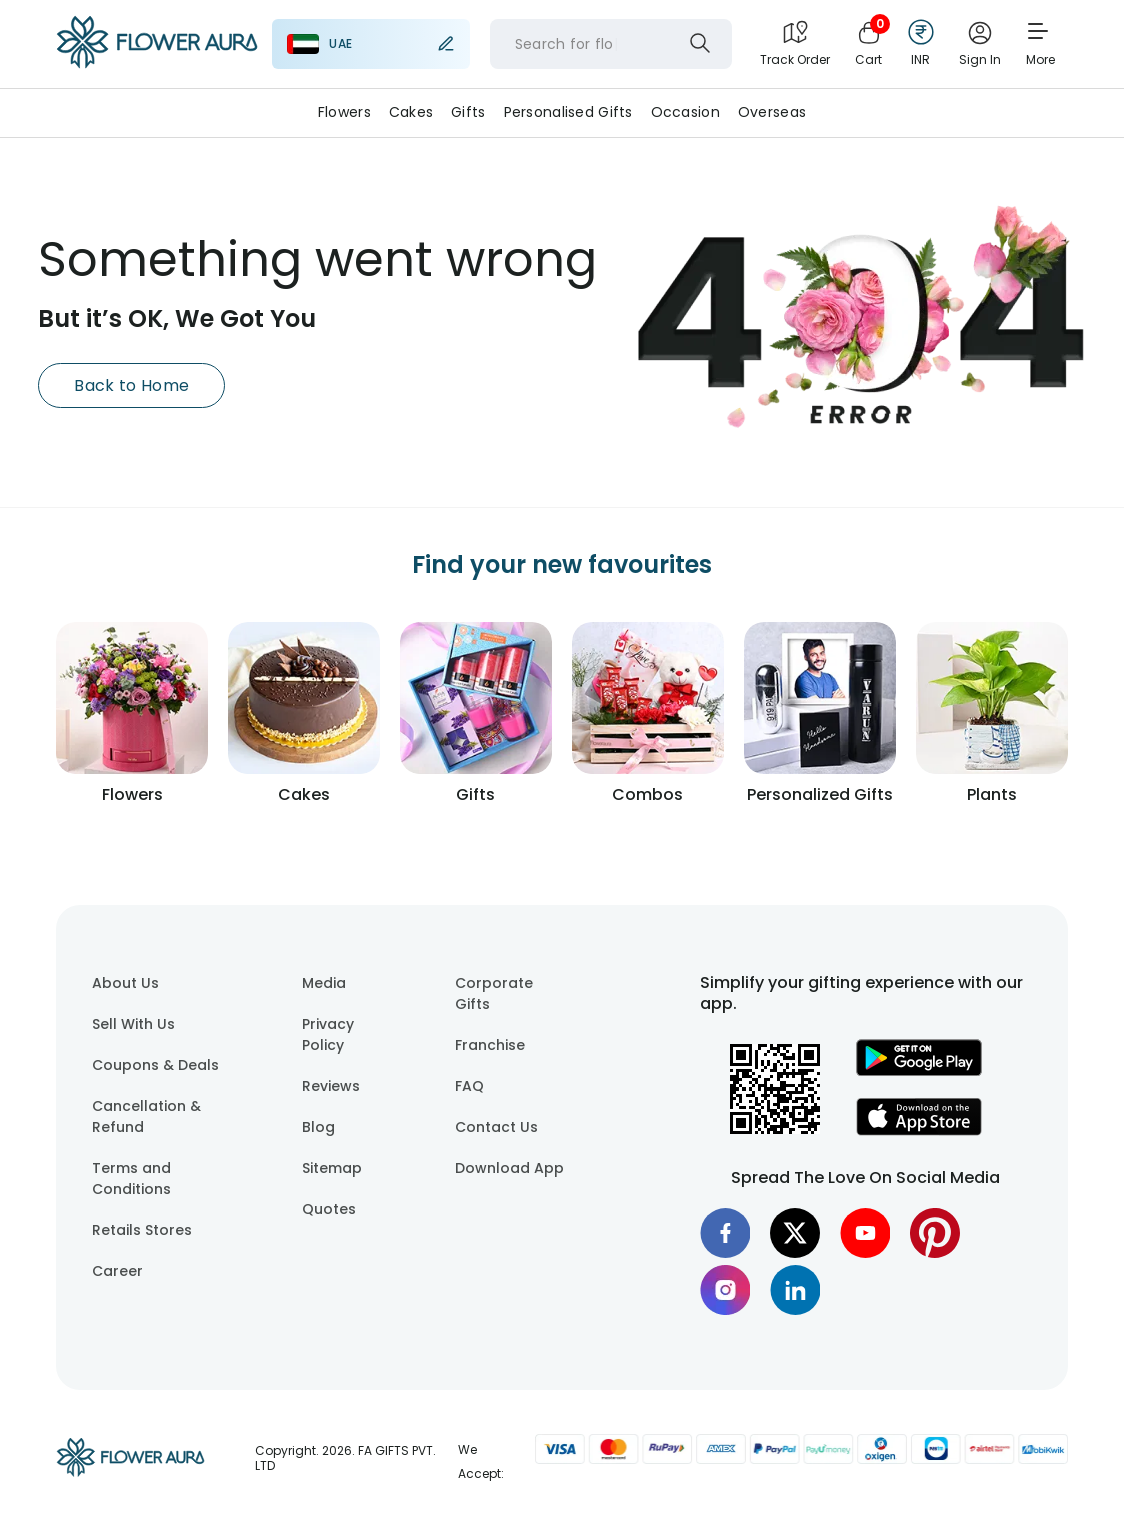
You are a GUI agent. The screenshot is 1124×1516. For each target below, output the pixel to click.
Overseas (772, 112)
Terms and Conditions (131, 1178)
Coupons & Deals (155, 1065)
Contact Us (496, 1127)
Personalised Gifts (568, 112)
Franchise (490, 1045)
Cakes (411, 112)
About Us (125, 983)
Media (324, 983)
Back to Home (131, 385)
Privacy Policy (328, 1034)
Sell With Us (133, 1024)
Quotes (329, 1209)
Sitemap (332, 1168)
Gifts (468, 112)
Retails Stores (142, 1230)
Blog (318, 1127)
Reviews (331, 1086)
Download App (509, 1168)
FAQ (469, 1086)
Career (117, 1271)
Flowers (344, 112)
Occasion (685, 112)
